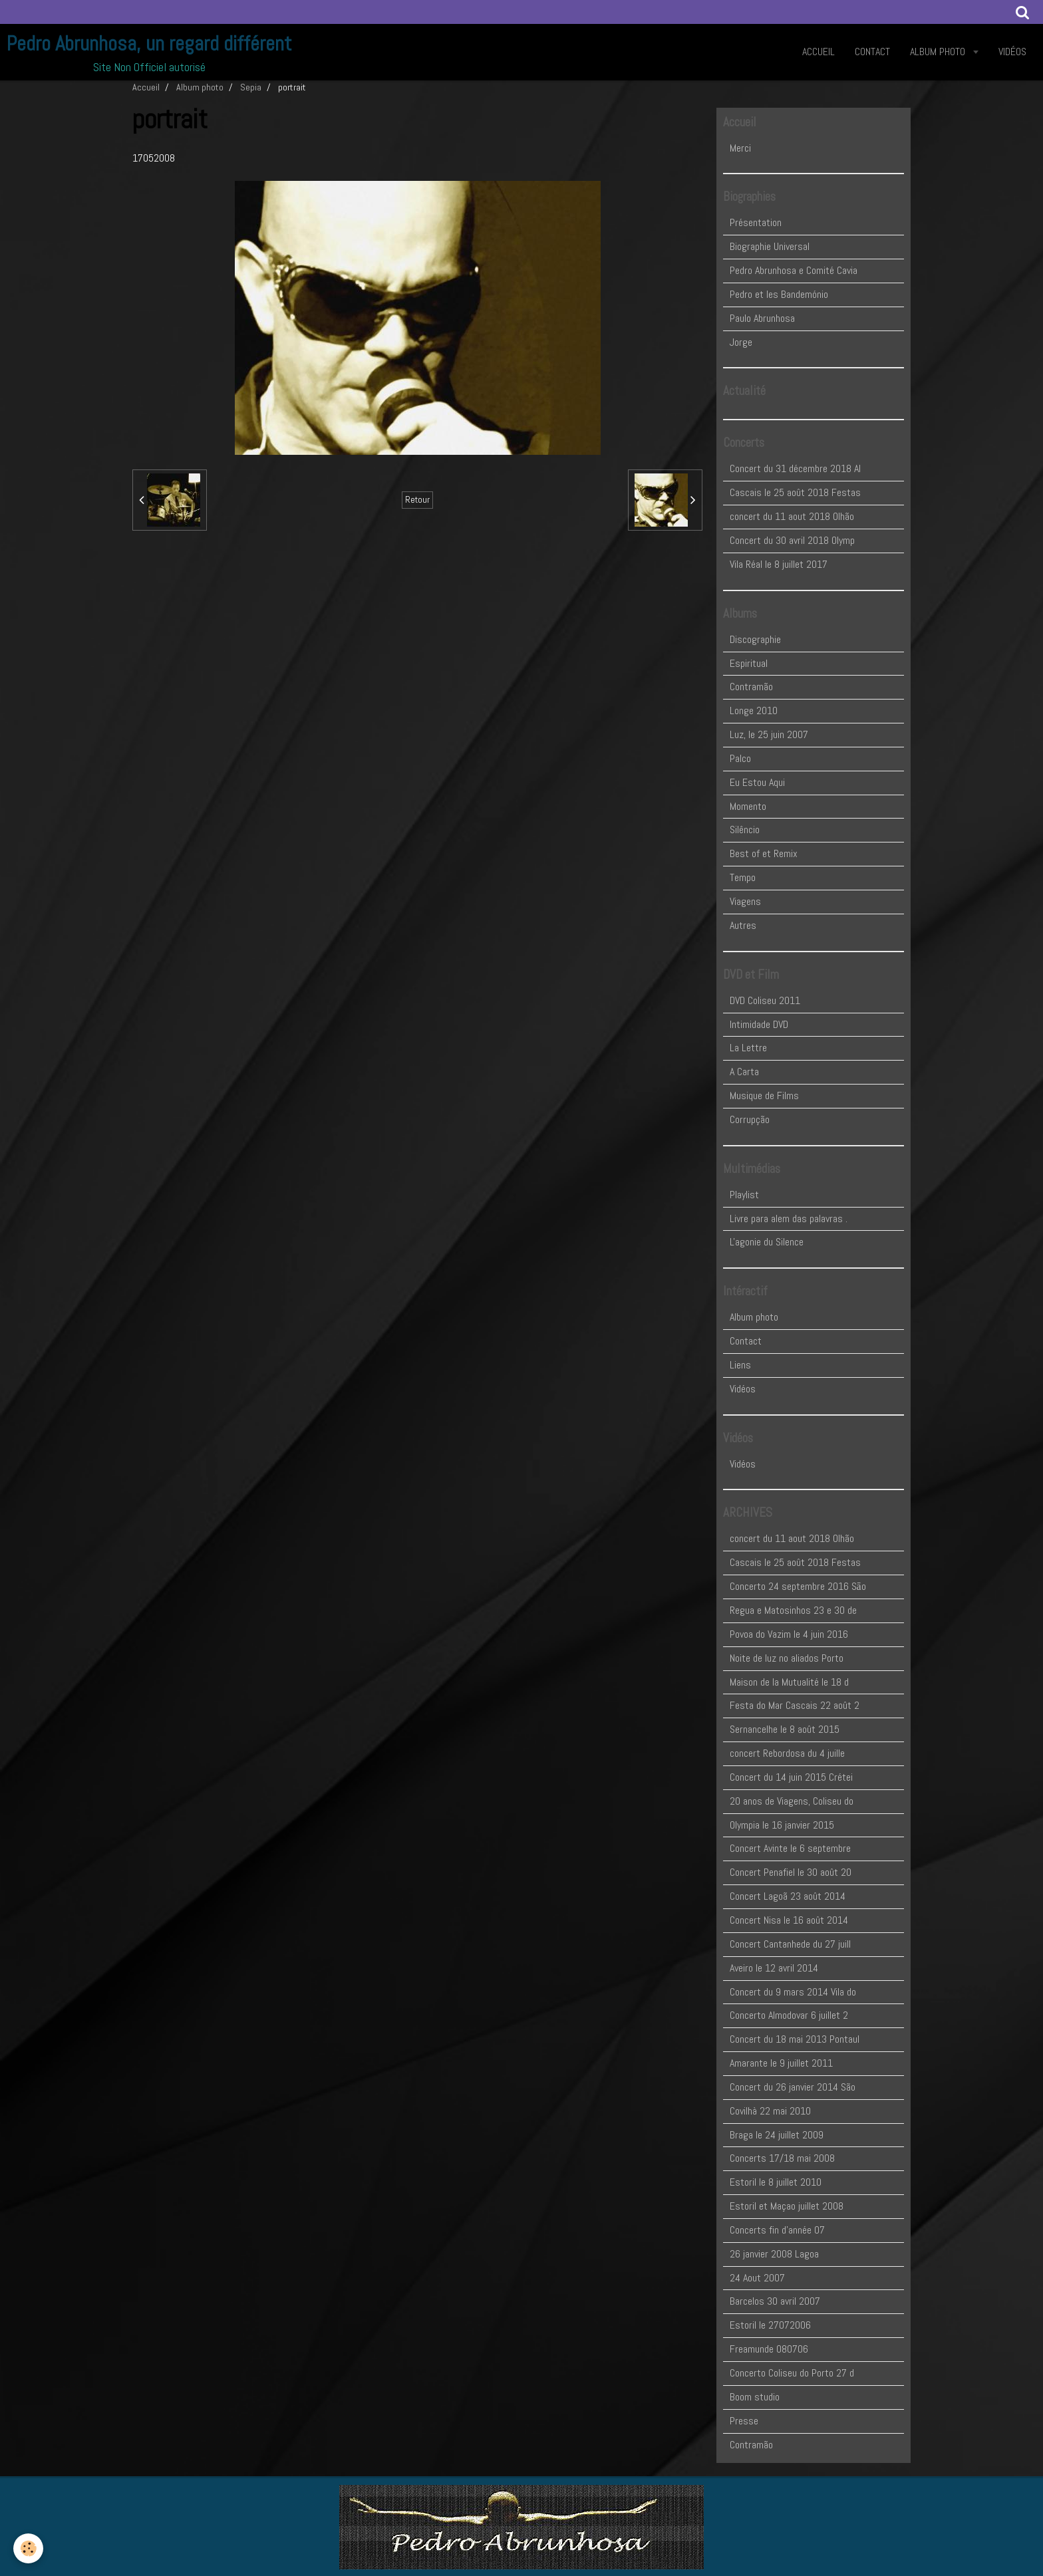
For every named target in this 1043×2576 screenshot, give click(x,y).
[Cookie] (28, 2548)
